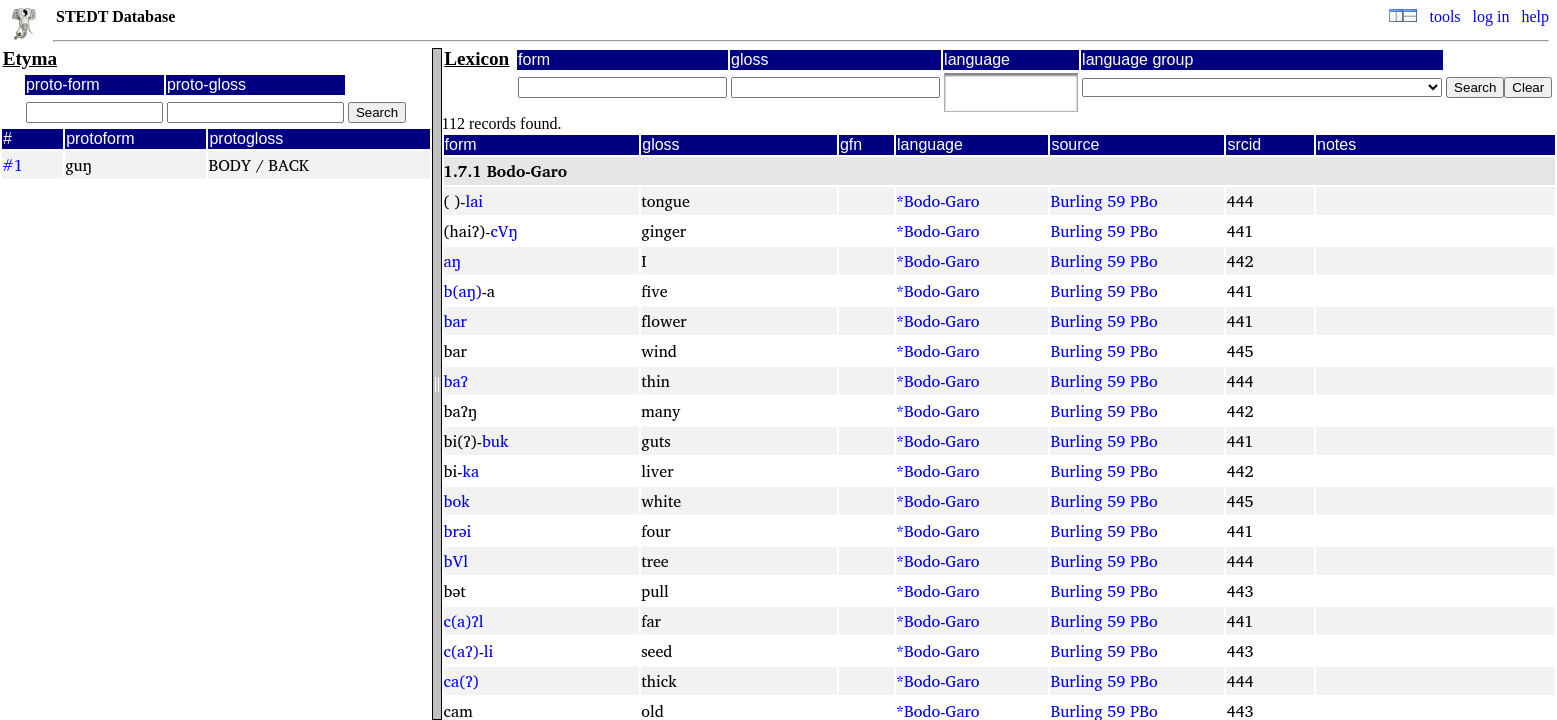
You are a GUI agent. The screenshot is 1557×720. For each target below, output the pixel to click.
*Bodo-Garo (937, 201)
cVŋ (503, 231)
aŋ (452, 261)
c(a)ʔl (464, 621)
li (489, 651)
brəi (458, 531)
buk (495, 441)
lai (474, 201)
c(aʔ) (461, 651)
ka (470, 471)
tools (1444, 16)
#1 (12, 165)
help (1535, 16)
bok (457, 501)
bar (455, 321)
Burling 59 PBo (1103, 201)
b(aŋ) (463, 291)
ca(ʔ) (461, 681)
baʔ (456, 381)
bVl (456, 561)
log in (1491, 16)
